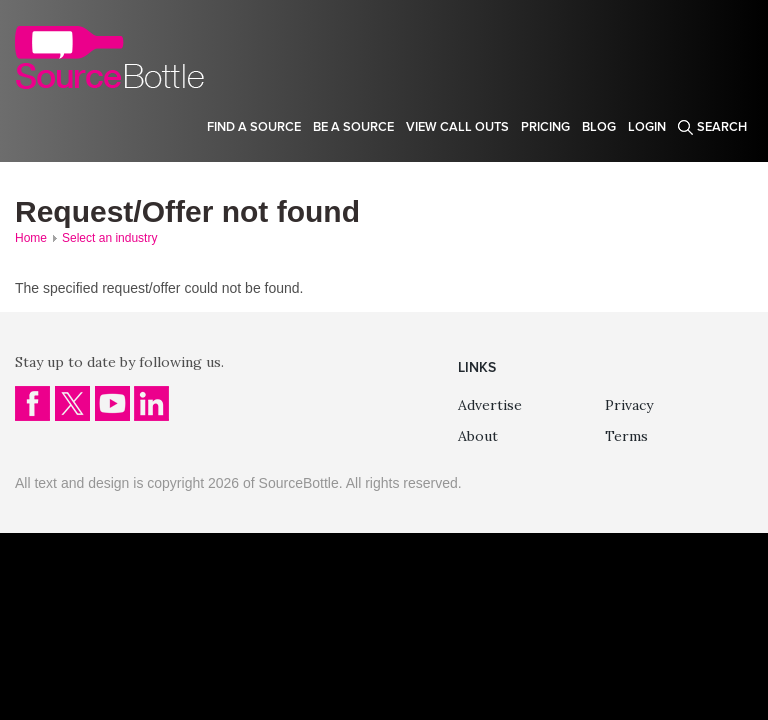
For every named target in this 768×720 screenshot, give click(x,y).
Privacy (629, 405)
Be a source (353, 127)
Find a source (254, 127)
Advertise (490, 405)
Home (31, 238)
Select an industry (109, 238)
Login (647, 127)
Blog (599, 127)
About (478, 436)
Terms (626, 436)
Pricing (545, 127)
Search (722, 127)
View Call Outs (457, 127)
